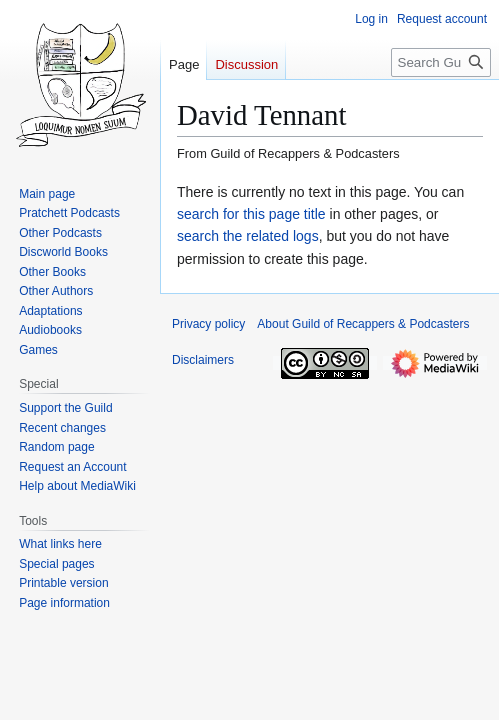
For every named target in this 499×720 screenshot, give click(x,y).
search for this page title (251, 214)
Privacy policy (208, 324)
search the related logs (248, 236)
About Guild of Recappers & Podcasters (363, 324)
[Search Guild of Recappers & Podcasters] (441, 62)
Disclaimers (203, 360)
